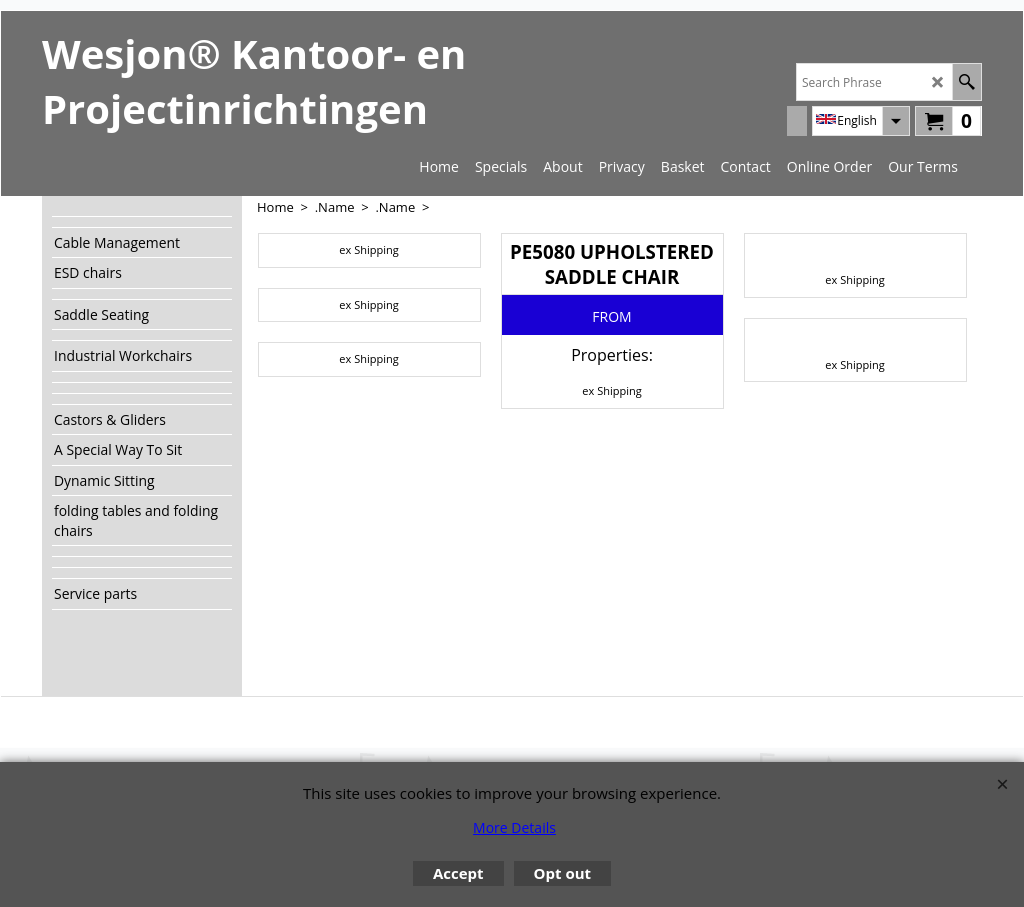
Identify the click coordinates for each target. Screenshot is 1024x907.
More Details (514, 827)
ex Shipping (368, 249)
